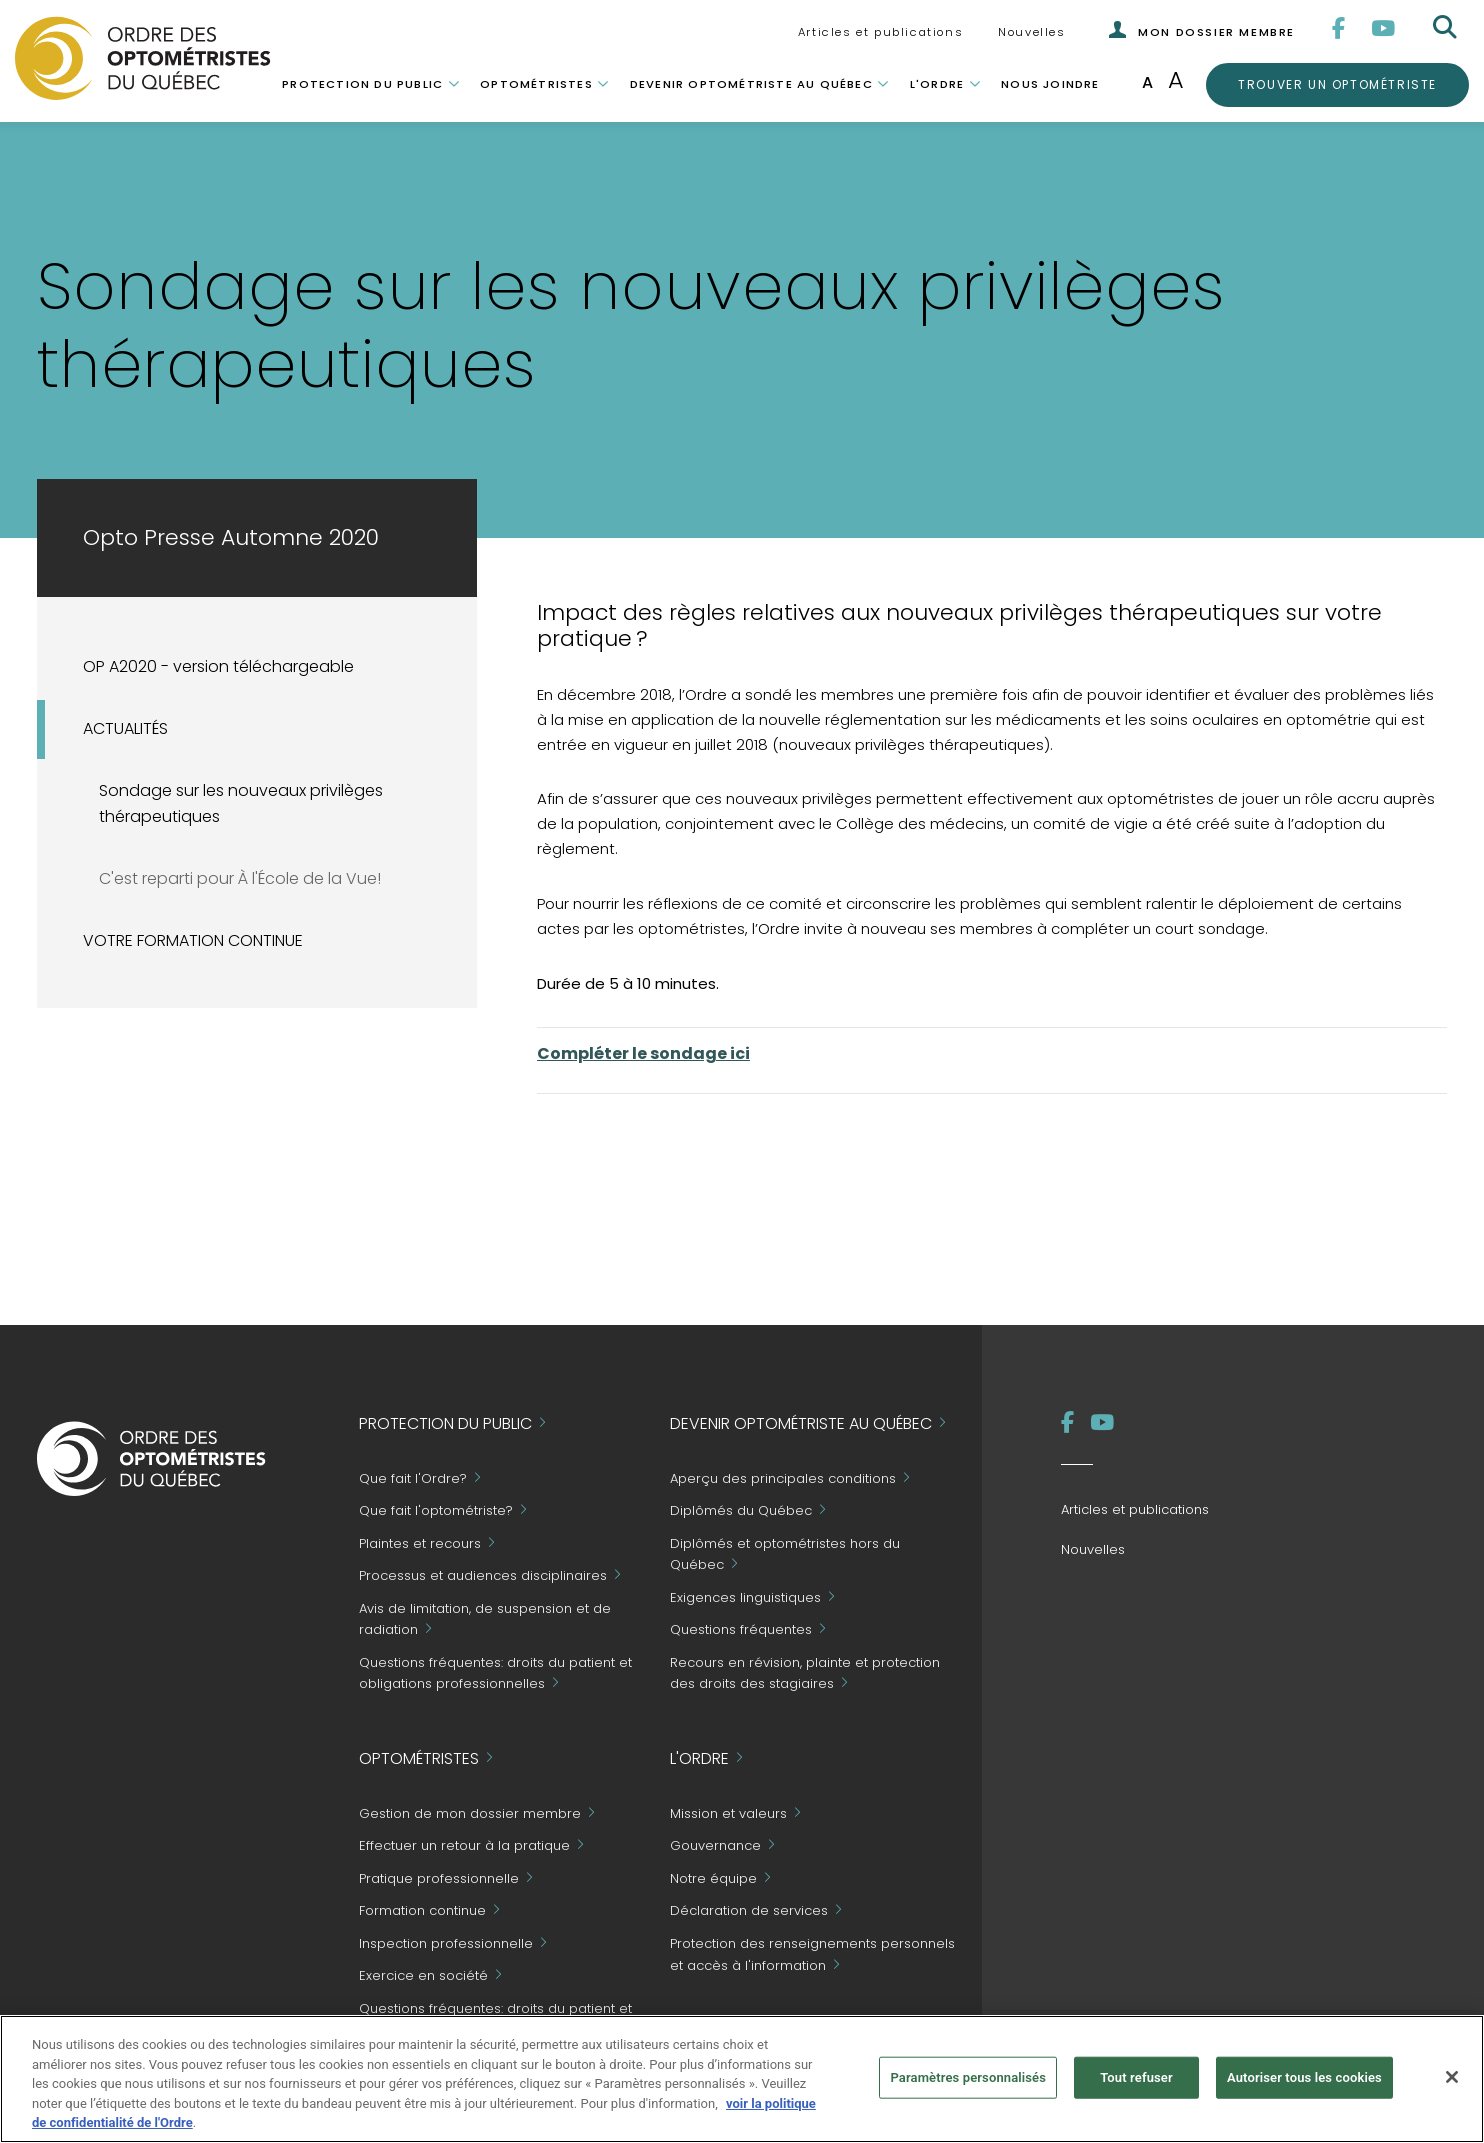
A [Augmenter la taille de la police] (1176, 79)
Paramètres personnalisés (968, 2077)
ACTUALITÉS (125, 728)
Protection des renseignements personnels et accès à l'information (812, 1954)
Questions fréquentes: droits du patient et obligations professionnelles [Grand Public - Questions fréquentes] (495, 1673)
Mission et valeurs (728, 1813)
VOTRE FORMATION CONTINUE (193, 940)
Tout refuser (1136, 2077)
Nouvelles (1031, 32)
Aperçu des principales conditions (783, 1478)
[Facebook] (1339, 28)
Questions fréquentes (741, 1630)
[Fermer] (1452, 2077)
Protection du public (362, 84)
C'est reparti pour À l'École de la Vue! (240, 878)
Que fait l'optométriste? (436, 1511)
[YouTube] (1384, 28)
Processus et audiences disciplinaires (483, 1576)
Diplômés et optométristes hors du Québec (785, 1554)
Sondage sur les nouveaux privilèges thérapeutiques (241, 804)
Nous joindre (1050, 84)
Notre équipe (713, 1878)
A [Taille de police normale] (1147, 82)
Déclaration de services (749, 1911)
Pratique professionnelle (439, 1878)
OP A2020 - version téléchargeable (218, 666)
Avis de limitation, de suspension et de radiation (485, 1619)
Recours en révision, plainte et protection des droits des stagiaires (805, 1673)
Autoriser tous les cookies (1304, 2077)
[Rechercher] (1447, 28)
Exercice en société (423, 1976)
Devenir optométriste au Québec (751, 84)
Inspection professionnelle (446, 1943)
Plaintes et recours (420, 1543)
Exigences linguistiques (745, 1597)
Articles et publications (880, 32)
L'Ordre (937, 84)
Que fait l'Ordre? (413, 1478)
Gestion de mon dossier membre (470, 1813)
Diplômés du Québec (741, 1511)
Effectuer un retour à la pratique (464, 1846)
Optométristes (536, 84)
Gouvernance (715, 1846)
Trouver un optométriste (1337, 83)
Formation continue (422, 1911)
